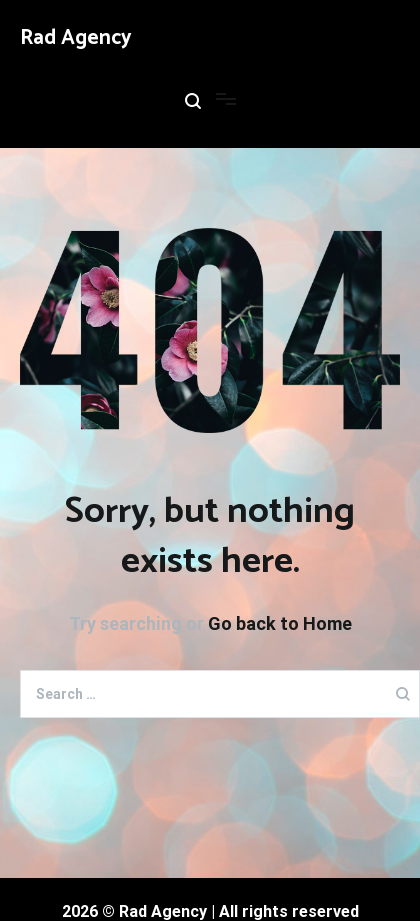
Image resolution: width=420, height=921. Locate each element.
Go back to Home (280, 623)
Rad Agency (76, 38)
